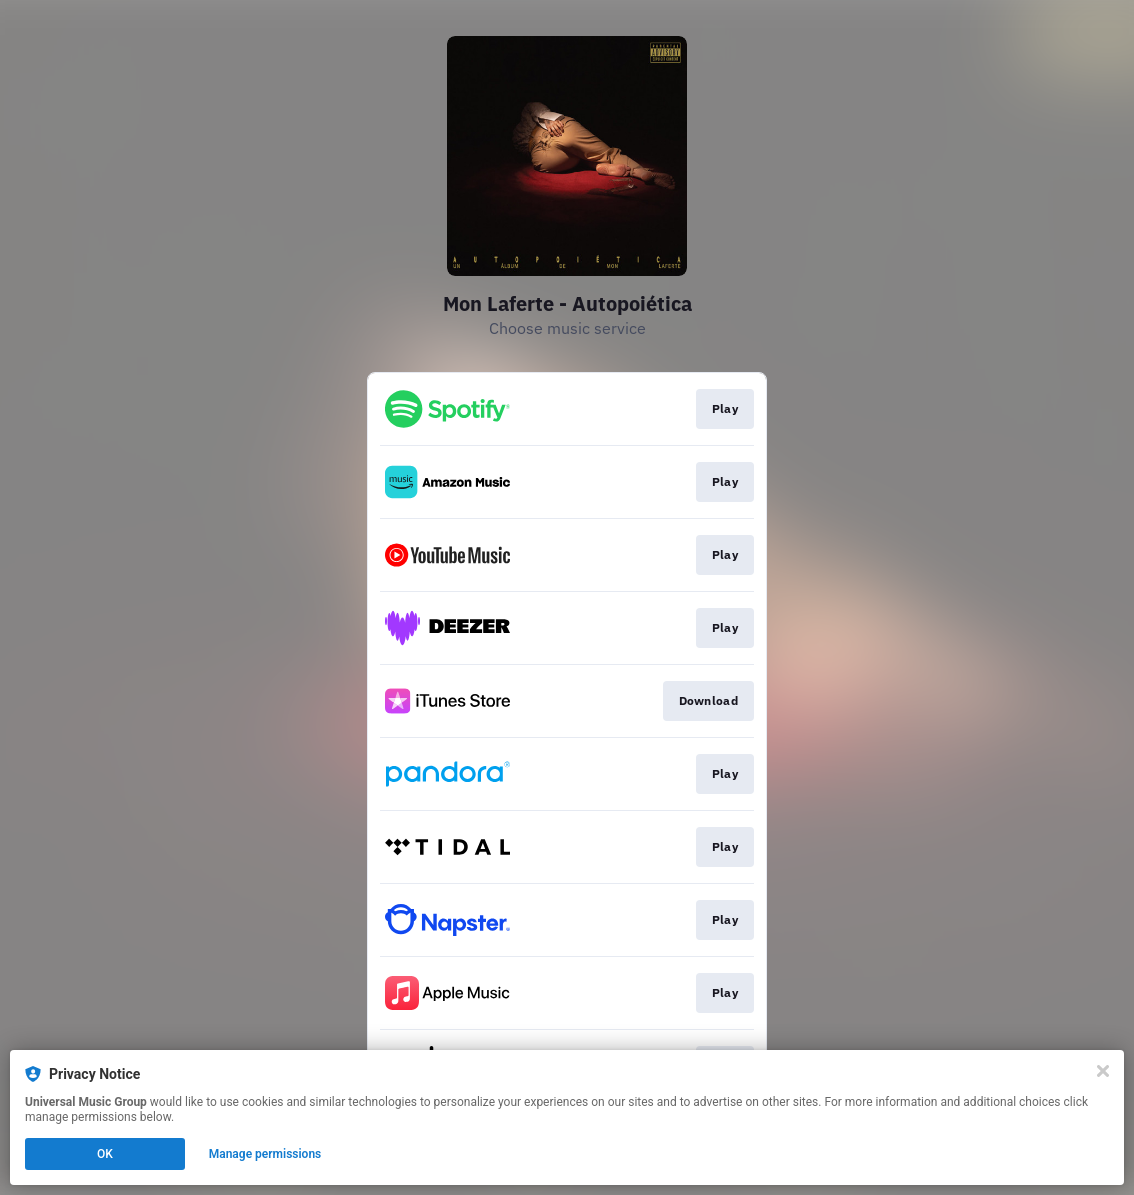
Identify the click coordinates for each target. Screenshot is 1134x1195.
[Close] (1103, 1071)
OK (105, 1154)
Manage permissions (265, 1154)
